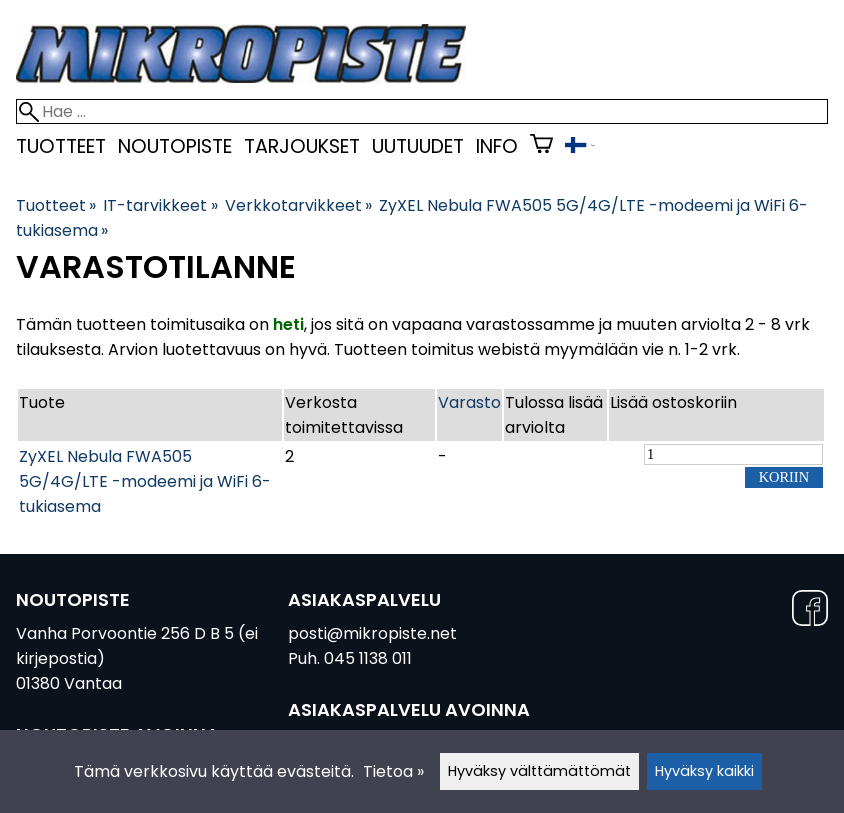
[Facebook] (810, 611)
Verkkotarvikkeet (298, 205)
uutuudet (418, 146)
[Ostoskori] (541, 146)
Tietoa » (393, 771)
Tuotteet (61, 146)
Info (497, 146)
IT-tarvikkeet (160, 205)
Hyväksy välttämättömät (539, 771)
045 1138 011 (368, 658)
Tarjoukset (302, 146)
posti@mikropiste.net (372, 633)
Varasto (469, 402)
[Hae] (422, 111)
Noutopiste (175, 146)
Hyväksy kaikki (704, 771)
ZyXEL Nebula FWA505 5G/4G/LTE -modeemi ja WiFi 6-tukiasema (145, 481)
